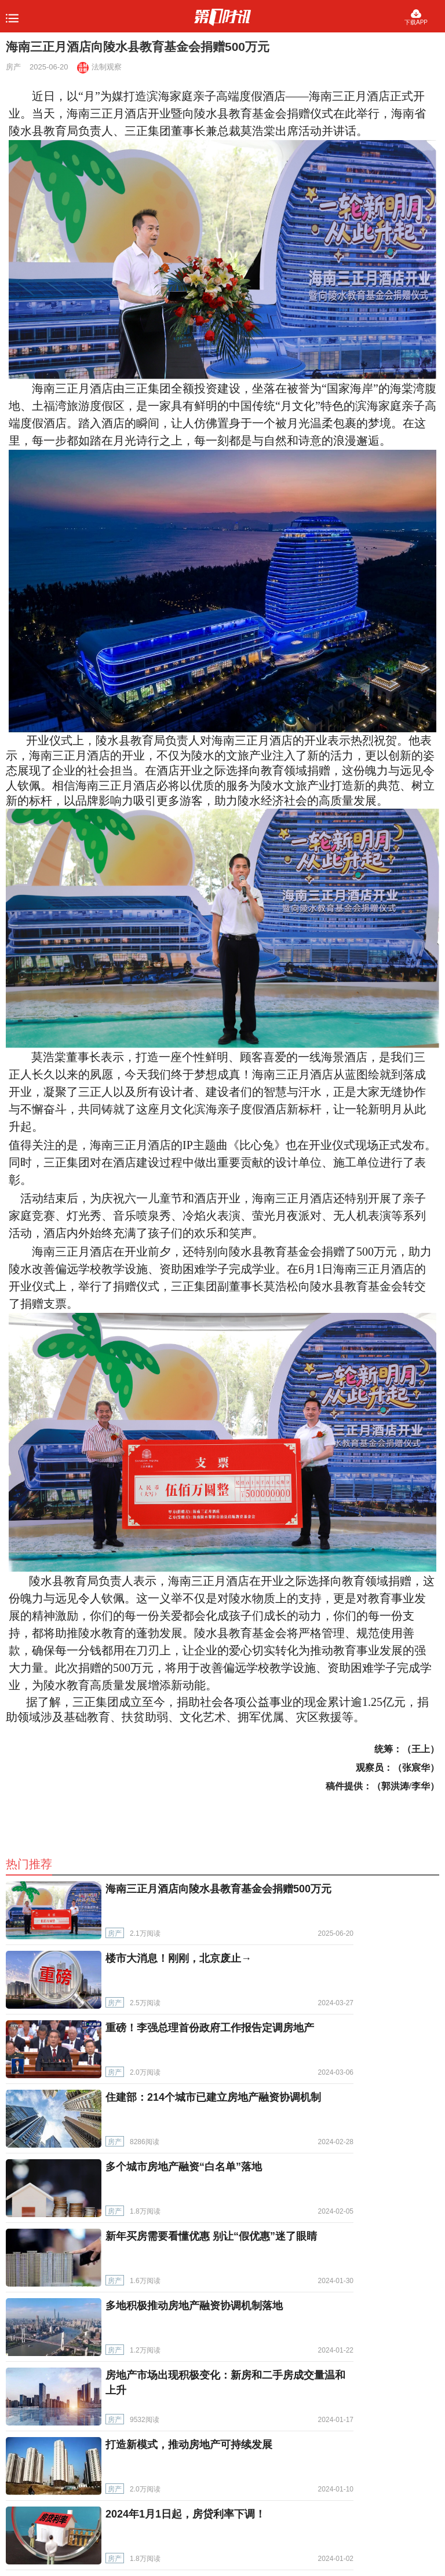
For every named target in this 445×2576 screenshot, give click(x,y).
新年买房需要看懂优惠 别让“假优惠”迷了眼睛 (211, 2236)
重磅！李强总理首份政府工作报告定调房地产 (209, 2028)
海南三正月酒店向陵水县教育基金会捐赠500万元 (218, 1889)
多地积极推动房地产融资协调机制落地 (194, 2305)
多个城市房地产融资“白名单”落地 (183, 2167)
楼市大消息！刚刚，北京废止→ (178, 1958)
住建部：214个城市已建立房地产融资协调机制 (213, 2097)
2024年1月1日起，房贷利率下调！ (185, 2514)
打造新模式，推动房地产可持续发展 (188, 2444)
